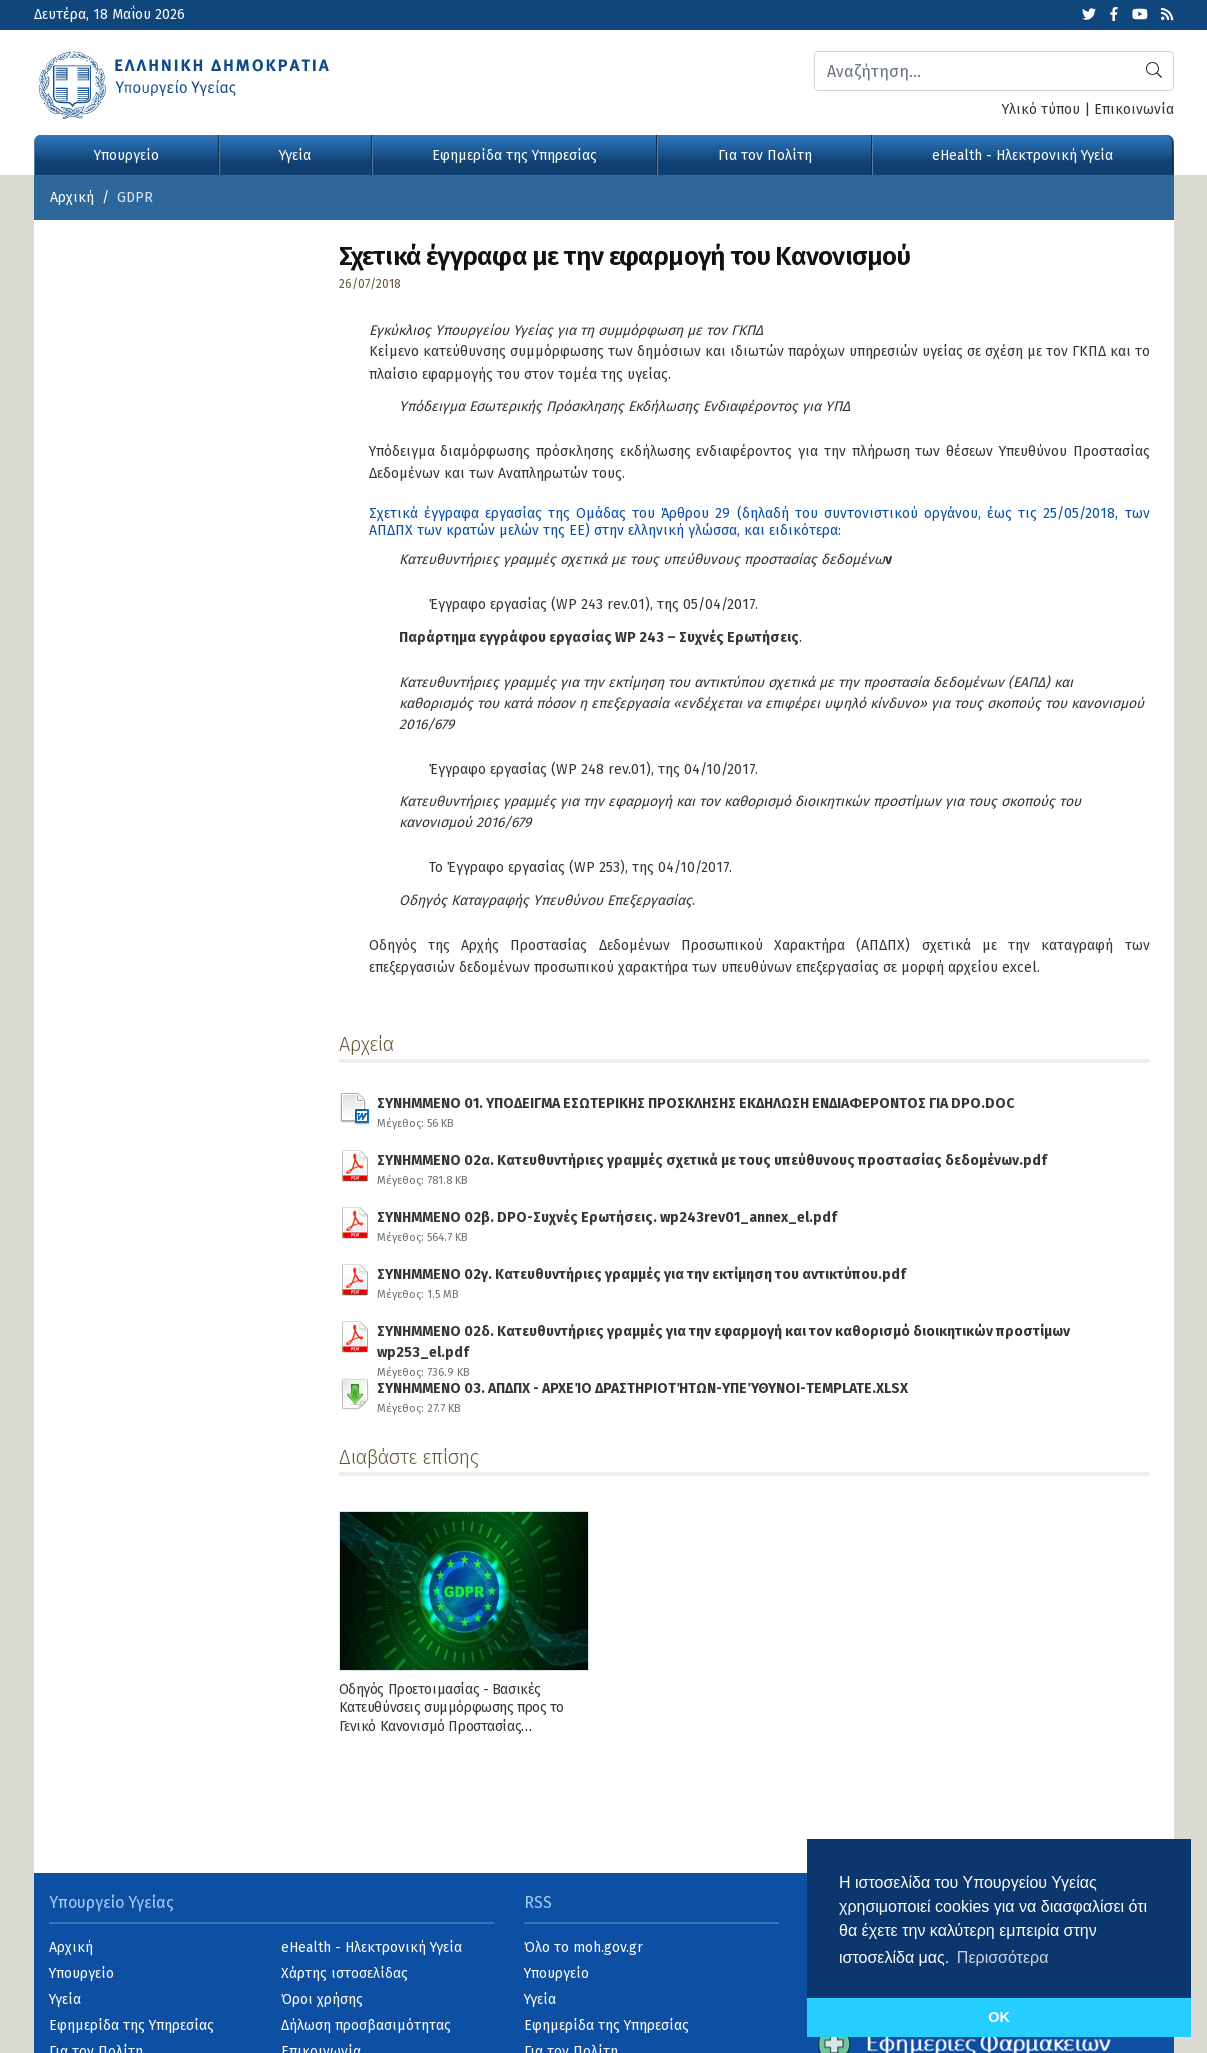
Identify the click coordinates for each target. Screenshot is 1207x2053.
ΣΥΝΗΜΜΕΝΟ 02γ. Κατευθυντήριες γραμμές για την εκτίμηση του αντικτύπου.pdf (641, 1281)
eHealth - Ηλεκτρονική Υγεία (1022, 155)
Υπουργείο (126, 155)
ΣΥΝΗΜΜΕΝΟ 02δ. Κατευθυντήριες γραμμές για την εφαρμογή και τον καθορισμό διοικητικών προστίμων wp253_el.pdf (751, 1338)
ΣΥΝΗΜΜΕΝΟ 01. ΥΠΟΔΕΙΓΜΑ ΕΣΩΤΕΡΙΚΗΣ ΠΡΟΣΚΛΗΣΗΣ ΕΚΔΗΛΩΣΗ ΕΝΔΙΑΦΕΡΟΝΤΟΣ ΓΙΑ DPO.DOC (695, 1110)
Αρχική (72, 197)
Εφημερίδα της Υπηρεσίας (514, 155)
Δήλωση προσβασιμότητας (366, 2025)
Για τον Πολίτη (765, 155)
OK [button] (999, 2017)
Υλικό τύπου (1041, 109)
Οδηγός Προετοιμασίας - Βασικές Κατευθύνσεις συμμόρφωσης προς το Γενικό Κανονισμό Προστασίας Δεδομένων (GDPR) (452, 1717)
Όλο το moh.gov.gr (583, 1947)
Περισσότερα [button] (1003, 1957)
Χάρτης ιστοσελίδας (344, 1973)
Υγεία (295, 155)
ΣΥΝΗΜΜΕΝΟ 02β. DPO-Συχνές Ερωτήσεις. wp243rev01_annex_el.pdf (607, 1224)
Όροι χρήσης (322, 1999)
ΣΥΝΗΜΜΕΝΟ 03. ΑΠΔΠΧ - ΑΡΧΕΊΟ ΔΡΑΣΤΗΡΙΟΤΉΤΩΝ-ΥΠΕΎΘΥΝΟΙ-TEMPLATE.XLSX (642, 1395)
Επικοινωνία (1134, 109)
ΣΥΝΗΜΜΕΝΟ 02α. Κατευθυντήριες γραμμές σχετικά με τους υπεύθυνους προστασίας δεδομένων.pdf (712, 1167)
